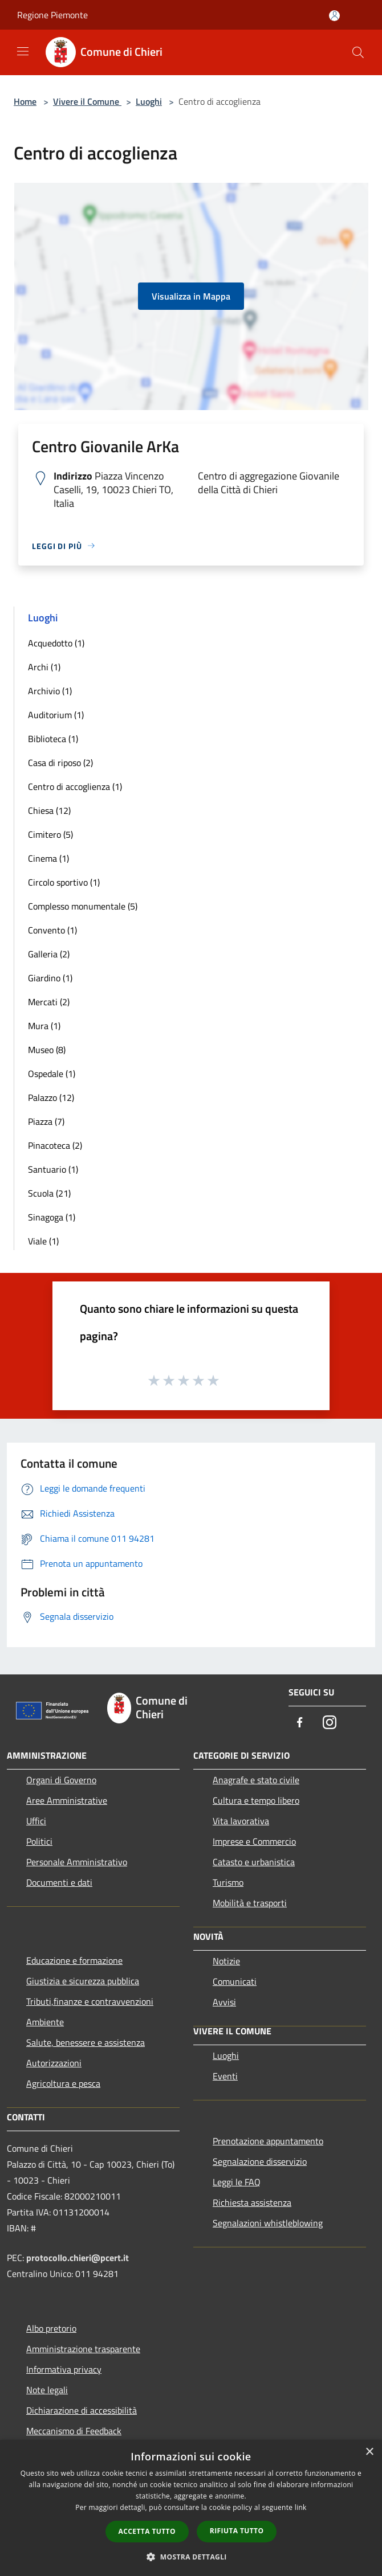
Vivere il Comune (87, 101)
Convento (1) (52, 930)
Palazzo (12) (51, 1097)
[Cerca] (358, 52)
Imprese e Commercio (254, 1841)
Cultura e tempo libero (256, 1800)
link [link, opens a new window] (301, 2507)
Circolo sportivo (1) (64, 882)
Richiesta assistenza (252, 2202)
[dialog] (191, 2508)
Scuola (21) (49, 1193)
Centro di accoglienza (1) (75, 786)
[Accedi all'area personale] (334, 15)
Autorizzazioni (54, 2063)
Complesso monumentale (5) (82, 906)
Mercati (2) (49, 1002)
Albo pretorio (51, 2328)
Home (25, 101)
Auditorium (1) (56, 715)
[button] (191, 2556)
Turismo (228, 1882)
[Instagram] (329, 1723)
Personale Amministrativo (76, 1862)
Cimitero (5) (50, 834)
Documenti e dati (59, 1882)
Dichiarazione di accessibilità (81, 2410)
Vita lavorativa (241, 1821)
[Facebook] (299, 1723)
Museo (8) (47, 1049)
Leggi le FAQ (237, 2182)
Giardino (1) (50, 978)
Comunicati (235, 1981)
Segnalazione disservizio (260, 2161)
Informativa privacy (63, 2369)
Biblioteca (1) (53, 739)
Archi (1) (44, 667)
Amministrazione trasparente (83, 2349)
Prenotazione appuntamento (268, 2141)
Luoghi (149, 101)
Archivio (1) (50, 691)
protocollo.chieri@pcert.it (77, 2257)
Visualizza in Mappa (191, 296)
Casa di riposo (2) (60, 762)
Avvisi (224, 2002)
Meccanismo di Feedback (73, 2431)
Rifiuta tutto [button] (237, 2531)
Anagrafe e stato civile (256, 1780)
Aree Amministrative (66, 1800)
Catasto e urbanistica (254, 1862)
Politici (39, 1841)
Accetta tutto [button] (147, 2531)
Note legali (47, 2390)
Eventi (225, 2076)
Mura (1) (44, 1026)
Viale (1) (43, 1241)
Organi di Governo (61, 1780)
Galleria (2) (49, 954)
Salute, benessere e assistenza (85, 2042)
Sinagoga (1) (51, 1217)
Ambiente (45, 2022)
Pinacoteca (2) (55, 1145)
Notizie (226, 1961)
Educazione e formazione (74, 1960)
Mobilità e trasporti (250, 1903)
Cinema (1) (48, 858)
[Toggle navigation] (23, 51)
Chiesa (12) (49, 810)
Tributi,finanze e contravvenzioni (89, 2001)
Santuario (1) (53, 1169)
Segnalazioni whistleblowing (268, 2223)
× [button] (369, 2452)
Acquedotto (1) (56, 643)
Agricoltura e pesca (63, 2083)
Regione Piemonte (52, 15)
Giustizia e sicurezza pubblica (82, 1981)
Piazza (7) (46, 1121)
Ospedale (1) (51, 1073)
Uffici (36, 1821)
